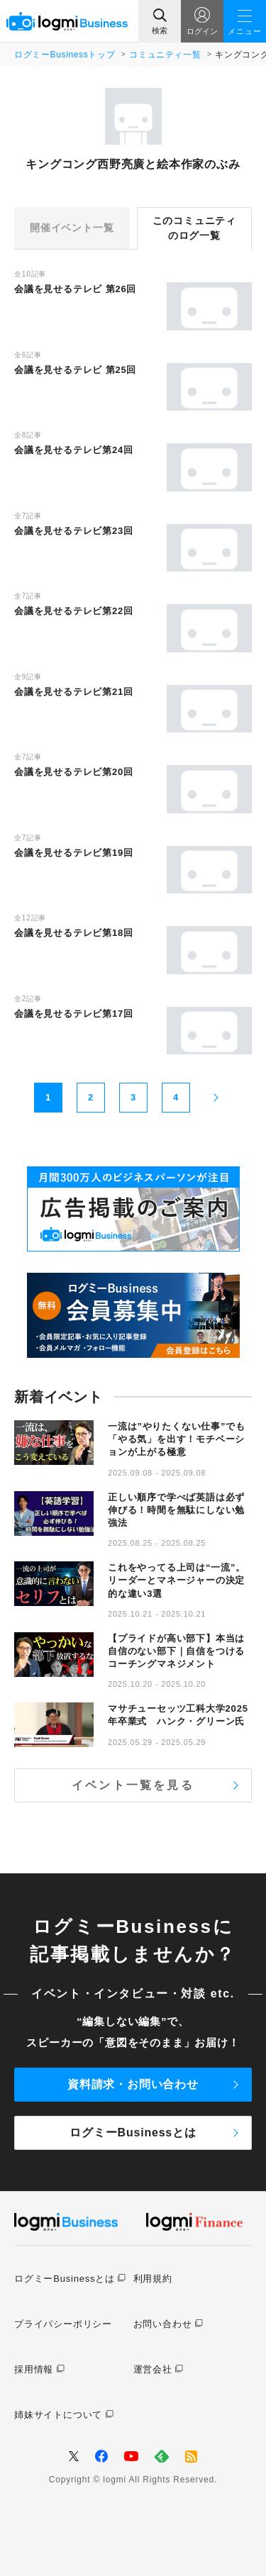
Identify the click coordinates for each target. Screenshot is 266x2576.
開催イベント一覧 (71, 227)
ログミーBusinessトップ (64, 54)
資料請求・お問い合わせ (133, 2084)
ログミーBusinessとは (133, 2132)
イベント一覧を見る (133, 1785)
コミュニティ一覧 (165, 54)
